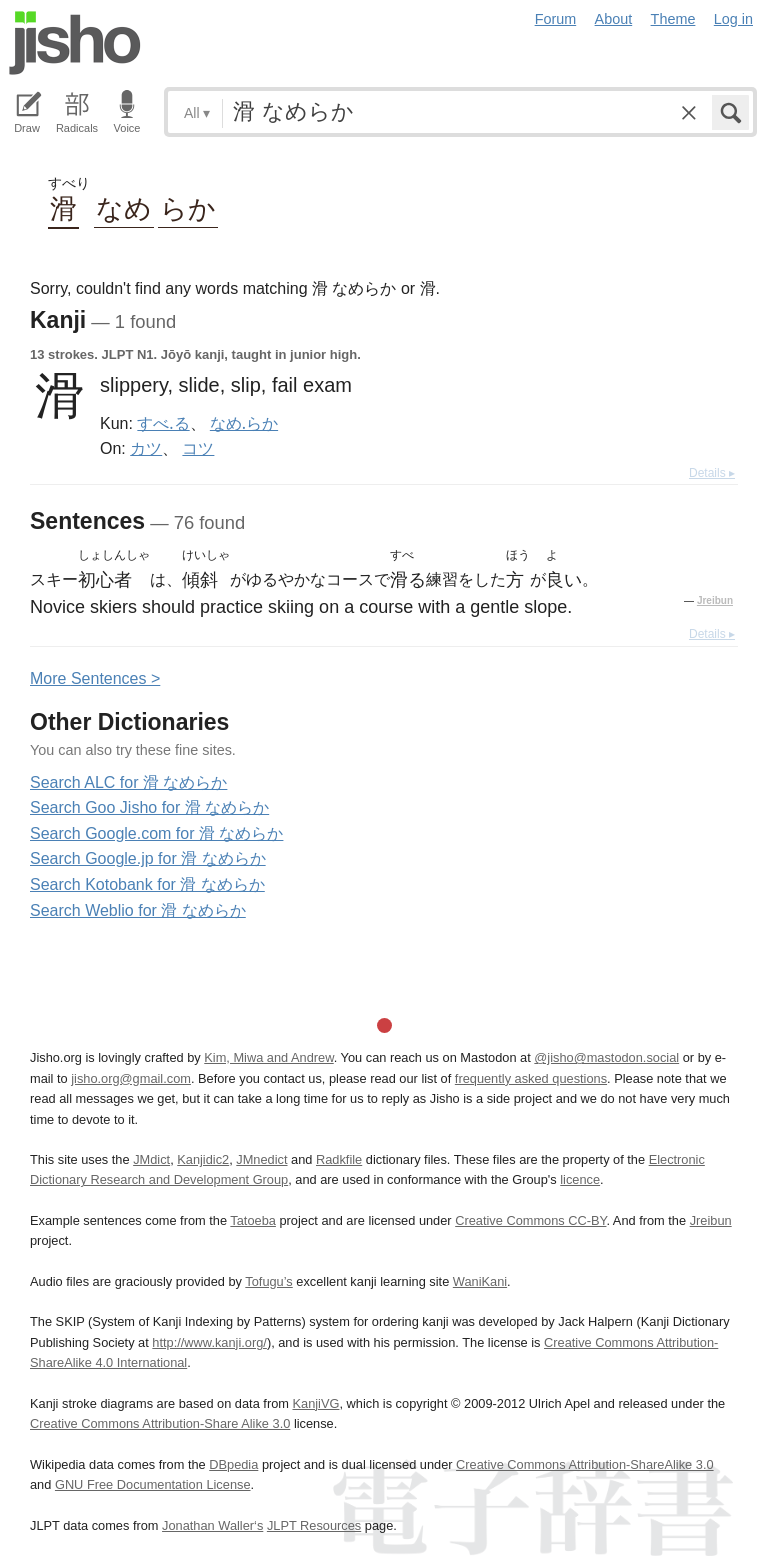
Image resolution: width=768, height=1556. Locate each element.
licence (580, 1179)
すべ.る (163, 423)
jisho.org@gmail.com (131, 1078)
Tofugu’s (268, 1281)
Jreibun (715, 600)
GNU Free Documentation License (153, 1484)
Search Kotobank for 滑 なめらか (147, 884)
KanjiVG (315, 1403)
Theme (673, 19)
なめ (124, 207)
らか (188, 207)
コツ (198, 448)
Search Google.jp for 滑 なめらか (148, 858)
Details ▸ (712, 473)
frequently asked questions (531, 1078)
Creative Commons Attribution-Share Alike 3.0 (160, 1423)
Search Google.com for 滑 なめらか (156, 833)
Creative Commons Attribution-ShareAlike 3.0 (584, 1464)
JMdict (151, 1159)
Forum (556, 19)
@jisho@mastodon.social (606, 1057)
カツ (146, 448)
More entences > (95, 678)
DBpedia (233, 1464)
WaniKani (480, 1281)
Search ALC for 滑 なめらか (128, 782)
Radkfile (339, 1159)
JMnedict (261, 1159)
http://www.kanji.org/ (209, 1342)
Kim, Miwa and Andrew (268, 1057)
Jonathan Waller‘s (212, 1525)
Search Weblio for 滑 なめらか (138, 910)
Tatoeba (253, 1220)
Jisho (75, 43)
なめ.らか (244, 423)
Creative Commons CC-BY (530, 1220)
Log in (733, 19)
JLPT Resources (314, 1525)
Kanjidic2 (203, 1159)
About (614, 19)
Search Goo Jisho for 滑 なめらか (149, 807)
